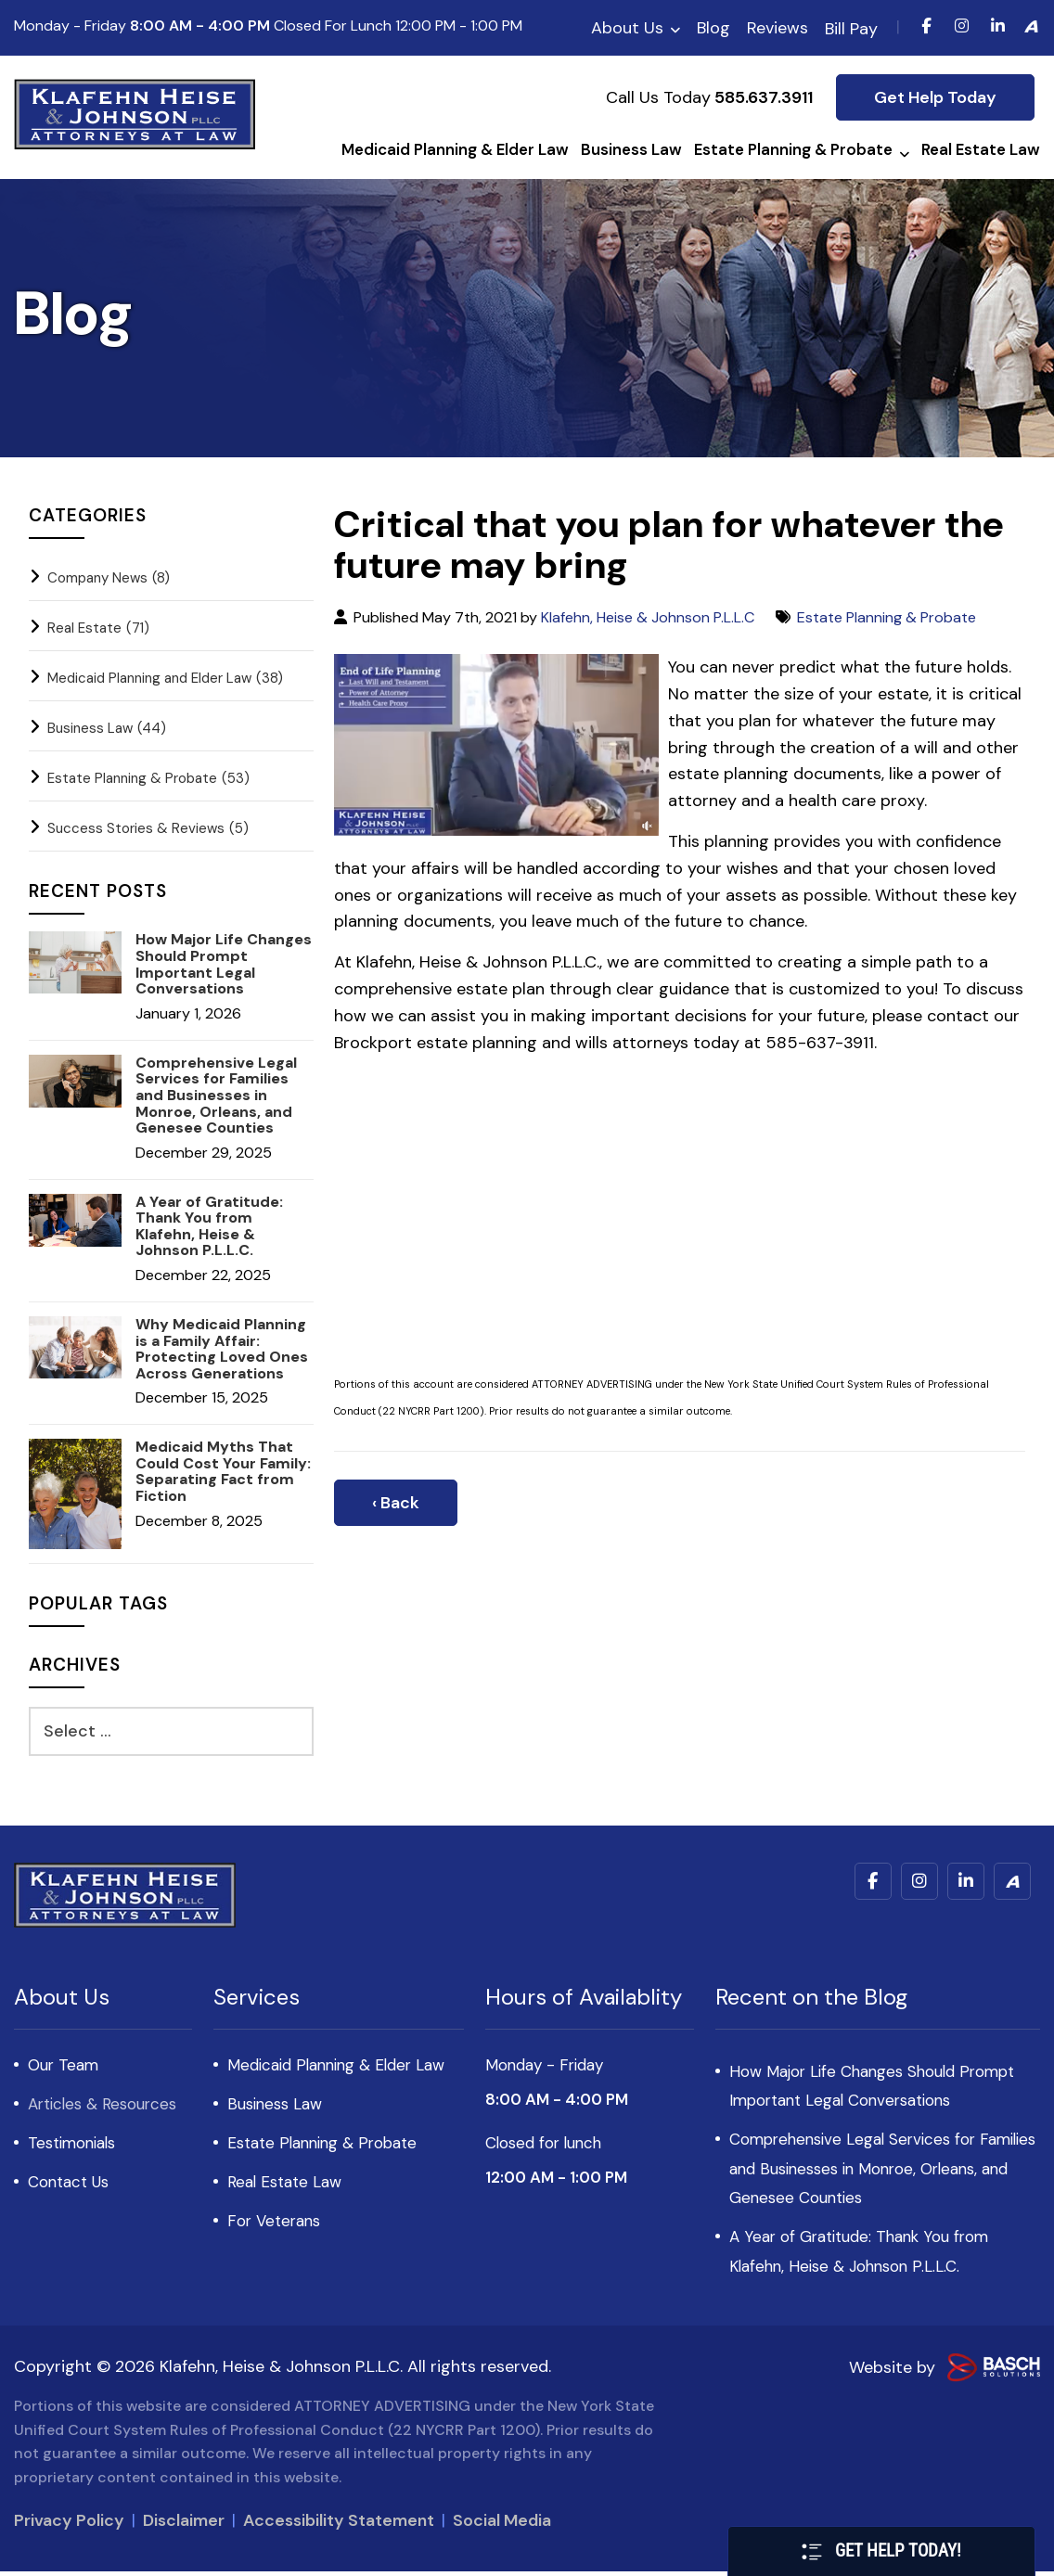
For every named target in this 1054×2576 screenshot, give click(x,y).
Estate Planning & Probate (886, 617)
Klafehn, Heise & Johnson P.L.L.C (648, 617)
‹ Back (395, 1503)
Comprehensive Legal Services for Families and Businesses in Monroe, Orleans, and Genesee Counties (216, 1095)
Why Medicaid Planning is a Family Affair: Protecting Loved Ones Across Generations (221, 1348)
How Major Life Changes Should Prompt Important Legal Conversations (223, 963)
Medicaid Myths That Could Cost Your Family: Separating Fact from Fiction (223, 1471)
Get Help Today (935, 97)
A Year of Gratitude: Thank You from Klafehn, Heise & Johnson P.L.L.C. (209, 1226)
